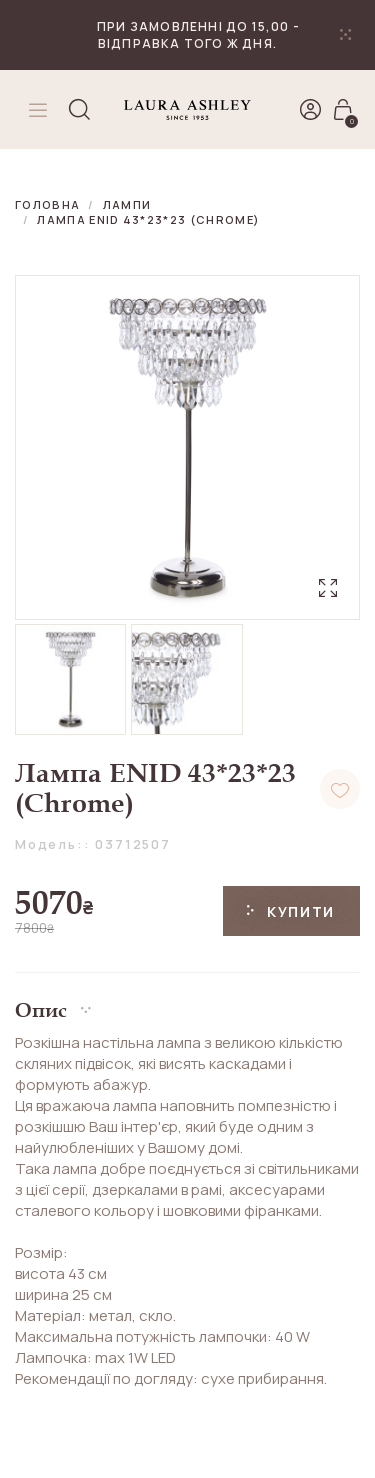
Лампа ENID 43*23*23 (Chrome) (148, 219)
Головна (47, 204)
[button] (187, 1002)
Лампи (127, 204)
